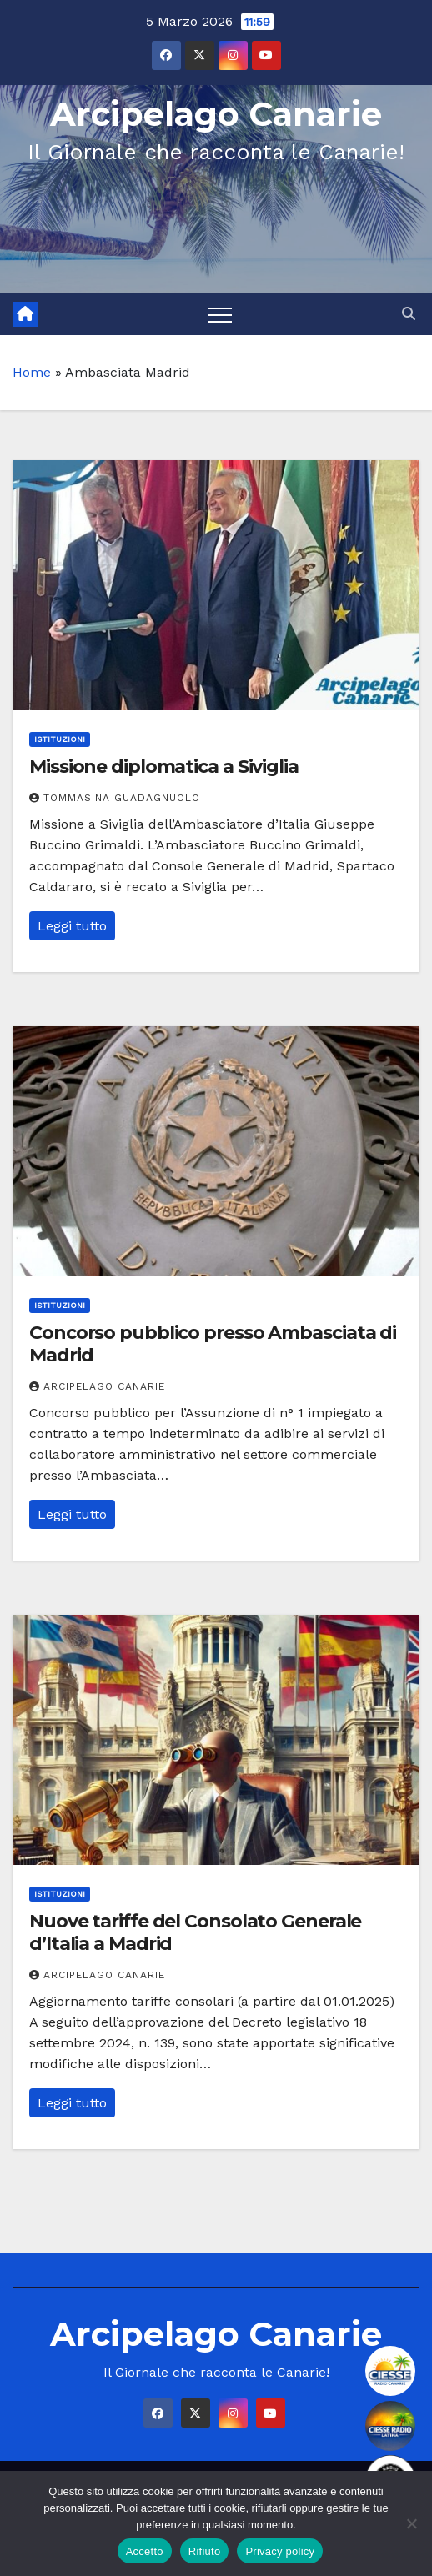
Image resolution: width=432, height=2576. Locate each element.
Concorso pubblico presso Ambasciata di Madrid (212, 1343)
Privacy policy (279, 2551)
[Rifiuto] (411, 2523)
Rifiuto (204, 2551)
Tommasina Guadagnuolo (114, 798)
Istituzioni (59, 739)
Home (32, 372)
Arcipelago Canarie (216, 113)
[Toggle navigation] (220, 314)
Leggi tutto (72, 926)
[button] (408, 314)
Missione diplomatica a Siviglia (164, 766)
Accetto (144, 2551)
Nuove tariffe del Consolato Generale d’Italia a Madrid (195, 1932)
